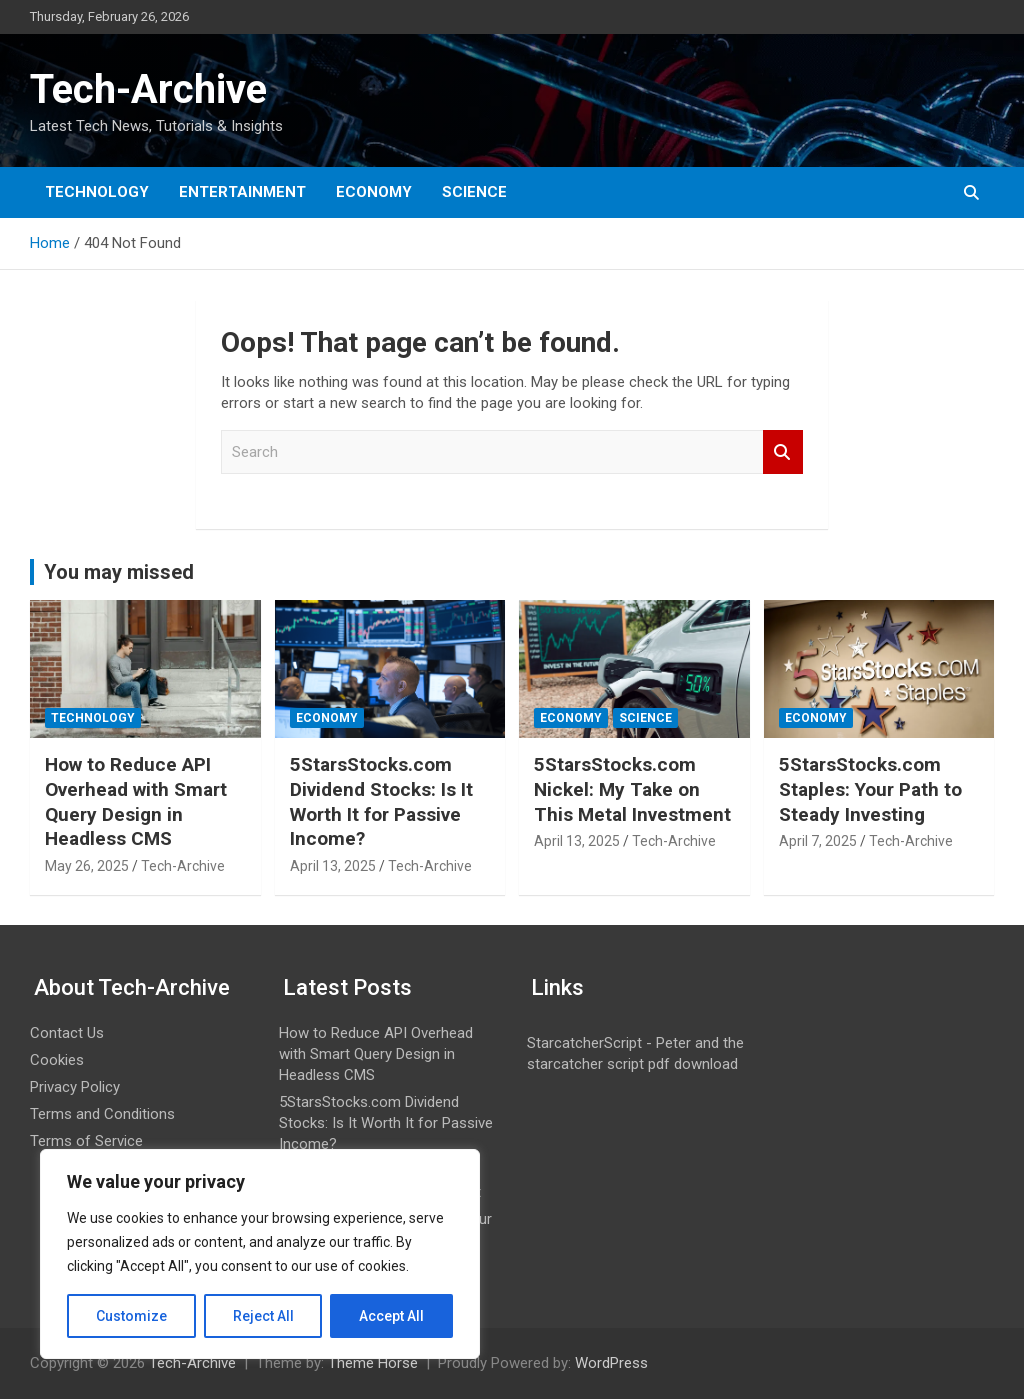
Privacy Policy (75, 1087)
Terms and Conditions (102, 1114)
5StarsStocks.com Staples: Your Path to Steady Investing (870, 789)
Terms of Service (86, 1141)
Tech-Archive (148, 89)
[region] (260, 1254)
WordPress (611, 1363)
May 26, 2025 (87, 866)
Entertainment (242, 192)
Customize (131, 1316)
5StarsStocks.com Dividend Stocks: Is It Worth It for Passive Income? (381, 801)
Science (474, 192)
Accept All (391, 1316)
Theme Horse (373, 1363)
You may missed (119, 572)
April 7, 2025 (818, 841)
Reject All (263, 1316)
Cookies (57, 1060)
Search (783, 452)
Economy (374, 192)
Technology (97, 192)
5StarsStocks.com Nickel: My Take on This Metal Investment (632, 789)
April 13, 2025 (333, 866)
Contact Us (67, 1033)
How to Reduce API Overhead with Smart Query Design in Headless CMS (136, 801)
